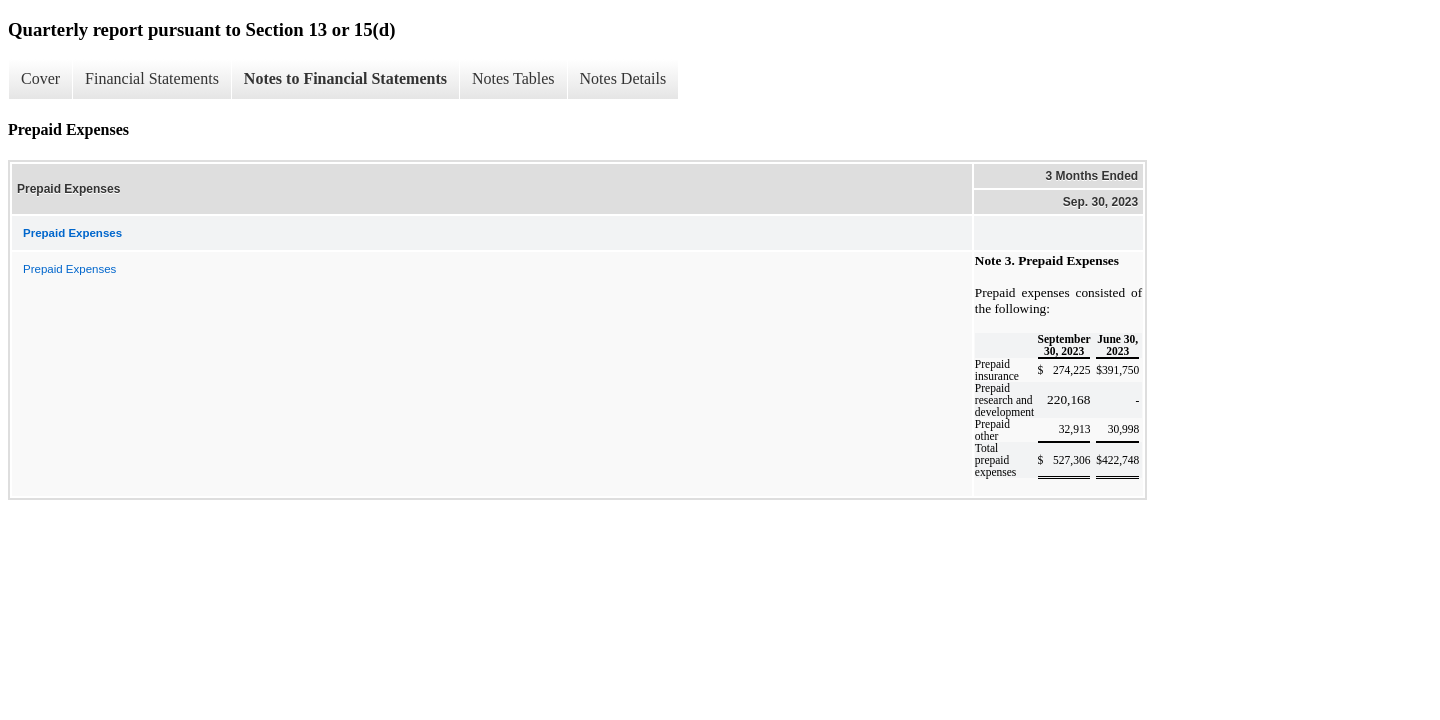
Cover (40, 78)
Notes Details (623, 78)
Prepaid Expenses (69, 269)
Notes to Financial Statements (345, 78)
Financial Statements (152, 78)
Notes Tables (513, 78)
